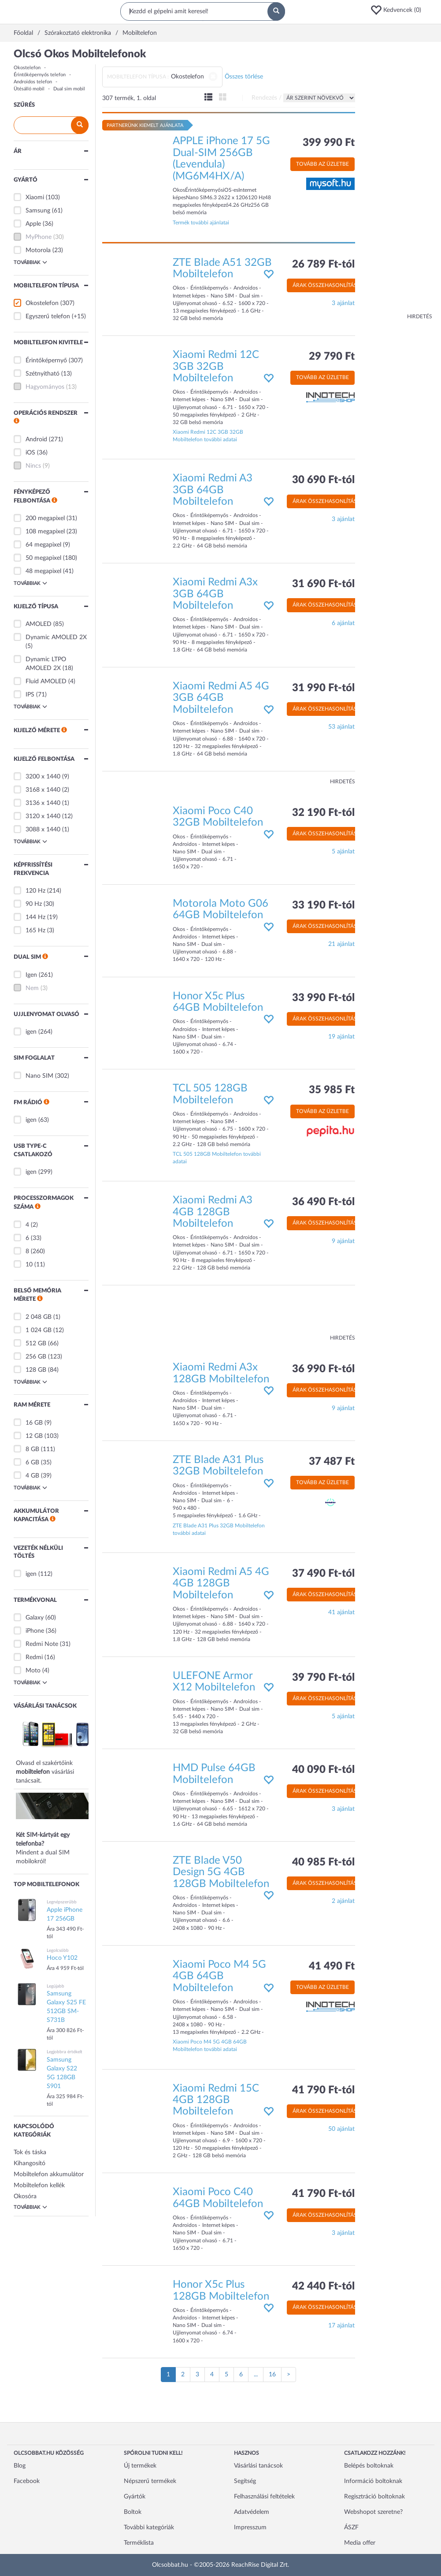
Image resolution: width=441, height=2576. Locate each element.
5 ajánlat (343, 852)
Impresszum (250, 2527)
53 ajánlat (341, 727)
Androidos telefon (33, 81)
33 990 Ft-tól (323, 998)
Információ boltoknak (373, 2481)
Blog (20, 2466)
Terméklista (139, 2543)
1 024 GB (39, 1330)
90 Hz (34, 904)
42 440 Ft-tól (323, 2286)
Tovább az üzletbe (322, 164)
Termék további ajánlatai (201, 222)
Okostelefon (27, 67)
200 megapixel (45, 518)
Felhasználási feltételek (264, 2497)
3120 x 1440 (43, 816)
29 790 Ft (332, 356)
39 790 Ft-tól (323, 1677)
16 (272, 2374)
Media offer (359, 2543)
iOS (30, 453)
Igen (31, 975)
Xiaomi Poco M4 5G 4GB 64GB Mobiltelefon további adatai (210, 2045)
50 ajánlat (341, 2129)
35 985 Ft (332, 1090)
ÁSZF (351, 2527)
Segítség (245, 2481)
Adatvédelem (251, 2512)
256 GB (36, 1357)
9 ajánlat (343, 1241)
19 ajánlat (341, 1037)
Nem (32, 988)
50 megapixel (43, 558)
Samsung (38, 211)
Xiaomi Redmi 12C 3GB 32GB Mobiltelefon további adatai (208, 435)
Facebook (27, 2481)
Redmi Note (42, 1644)
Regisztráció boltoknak (374, 2497)
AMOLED (39, 624)
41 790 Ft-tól (323, 2090)
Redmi (34, 1657)
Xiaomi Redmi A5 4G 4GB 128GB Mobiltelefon (221, 1584)
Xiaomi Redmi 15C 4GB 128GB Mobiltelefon (216, 2100)
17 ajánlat (341, 2326)
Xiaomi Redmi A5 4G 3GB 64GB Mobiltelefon (221, 698)
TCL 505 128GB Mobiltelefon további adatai (217, 1157)
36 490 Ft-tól (323, 1202)
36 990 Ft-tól (323, 1369)
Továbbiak (30, 262)
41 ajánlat (341, 1612)
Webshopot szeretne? (373, 2512)
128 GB (36, 1370)
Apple (33, 224)
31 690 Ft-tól (323, 584)
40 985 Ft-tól (323, 1862)
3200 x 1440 (43, 777)
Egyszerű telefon (48, 316)
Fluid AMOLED (46, 681)
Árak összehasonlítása (326, 285)
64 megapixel (43, 545)
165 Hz (35, 930)
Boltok (132, 2512)
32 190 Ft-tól (323, 813)
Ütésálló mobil (29, 88)
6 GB (32, 1462)
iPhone (35, 1631)
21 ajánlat (341, 944)
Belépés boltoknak (368, 2466)
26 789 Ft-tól (323, 264)
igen (31, 1032)
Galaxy (35, 1618)
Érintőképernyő (46, 360)
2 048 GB (39, 1317)
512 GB (36, 1343)
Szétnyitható (42, 374)
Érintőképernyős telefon (40, 74)
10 (29, 1265)
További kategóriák (149, 2527)
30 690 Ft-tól (323, 480)
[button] (398, 10)
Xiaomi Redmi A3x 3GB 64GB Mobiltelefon (215, 594)
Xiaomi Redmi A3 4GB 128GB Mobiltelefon (212, 1212)
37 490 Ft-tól (323, 1573)
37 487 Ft (332, 1461)
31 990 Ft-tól (323, 688)
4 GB (32, 1476)
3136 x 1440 (43, 803)
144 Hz (35, 917)
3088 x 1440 (43, 829)
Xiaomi (35, 197)
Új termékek (140, 2466)
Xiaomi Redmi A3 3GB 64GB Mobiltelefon (212, 490)
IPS (30, 695)
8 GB (32, 1449)
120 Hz (35, 891)
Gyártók (134, 2497)
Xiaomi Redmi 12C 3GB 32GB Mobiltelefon (216, 366)
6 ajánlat (343, 623)
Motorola (38, 250)
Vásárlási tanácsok (258, 2466)
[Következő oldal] (288, 2374)
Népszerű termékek (150, 2481)
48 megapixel (43, 571)
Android (36, 439)
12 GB (34, 1436)
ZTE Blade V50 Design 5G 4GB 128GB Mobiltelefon (221, 1872)
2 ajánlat (343, 1901)
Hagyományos (45, 387)
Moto (33, 1671)
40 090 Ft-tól (323, 1769)
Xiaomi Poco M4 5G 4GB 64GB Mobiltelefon (219, 1976)
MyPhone (39, 237)
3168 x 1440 (43, 790)
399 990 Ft (329, 143)
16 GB (34, 1423)
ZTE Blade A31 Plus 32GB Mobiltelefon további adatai (219, 1529)
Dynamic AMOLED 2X (56, 637)
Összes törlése (244, 77)
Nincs (33, 466)
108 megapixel (45, 532)
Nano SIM (39, 1076)
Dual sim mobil (69, 88)
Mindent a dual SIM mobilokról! (58, 1834)
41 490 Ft (332, 1966)
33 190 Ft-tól (323, 905)
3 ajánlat (343, 303)
